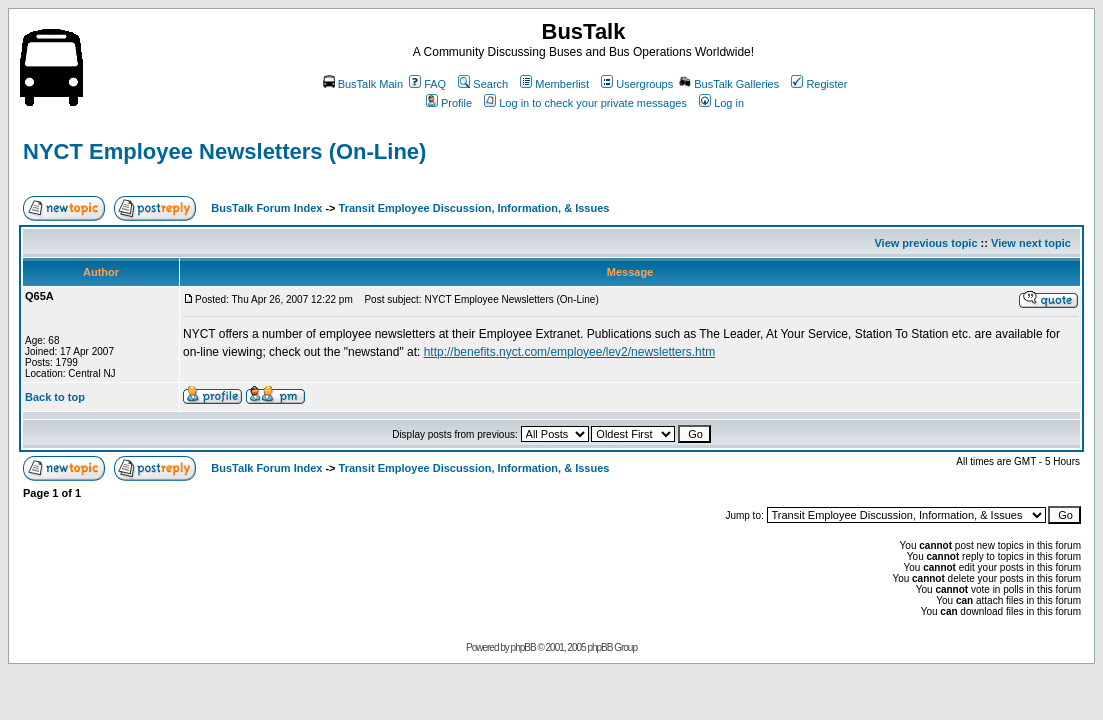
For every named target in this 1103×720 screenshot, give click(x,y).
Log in (721, 103)
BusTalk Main (363, 84)
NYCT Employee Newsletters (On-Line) (224, 151)
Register (819, 84)
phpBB (523, 647)
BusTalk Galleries (729, 84)
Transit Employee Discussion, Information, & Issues (474, 208)
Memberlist (554, 84)
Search (483, 84)
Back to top (55, 397)
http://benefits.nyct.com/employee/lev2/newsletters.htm (569, 352)
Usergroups (637, 84)
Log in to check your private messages (585, 103)
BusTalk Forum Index (266, 208)
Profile (449, 103)
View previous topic (925, 243)
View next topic (1031, 243)
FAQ (427, 84)
